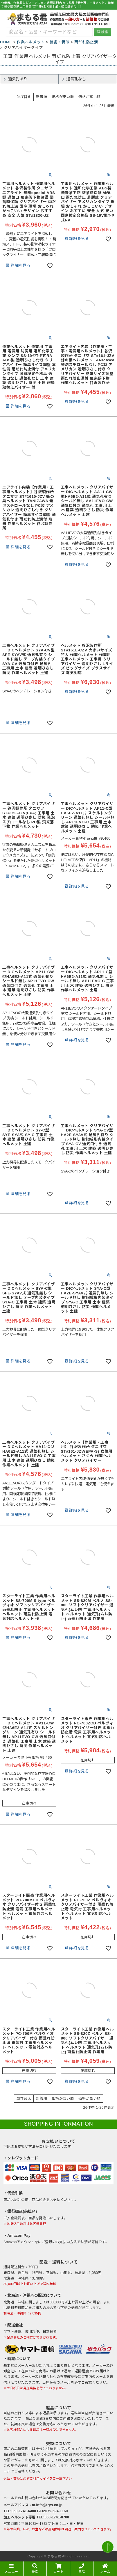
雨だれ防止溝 (86, 42)
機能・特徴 (59, 42)
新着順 (41, 97)
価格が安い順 (63, 97)
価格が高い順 (89, 97)
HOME (6, 42)
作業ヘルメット (31, 42)
